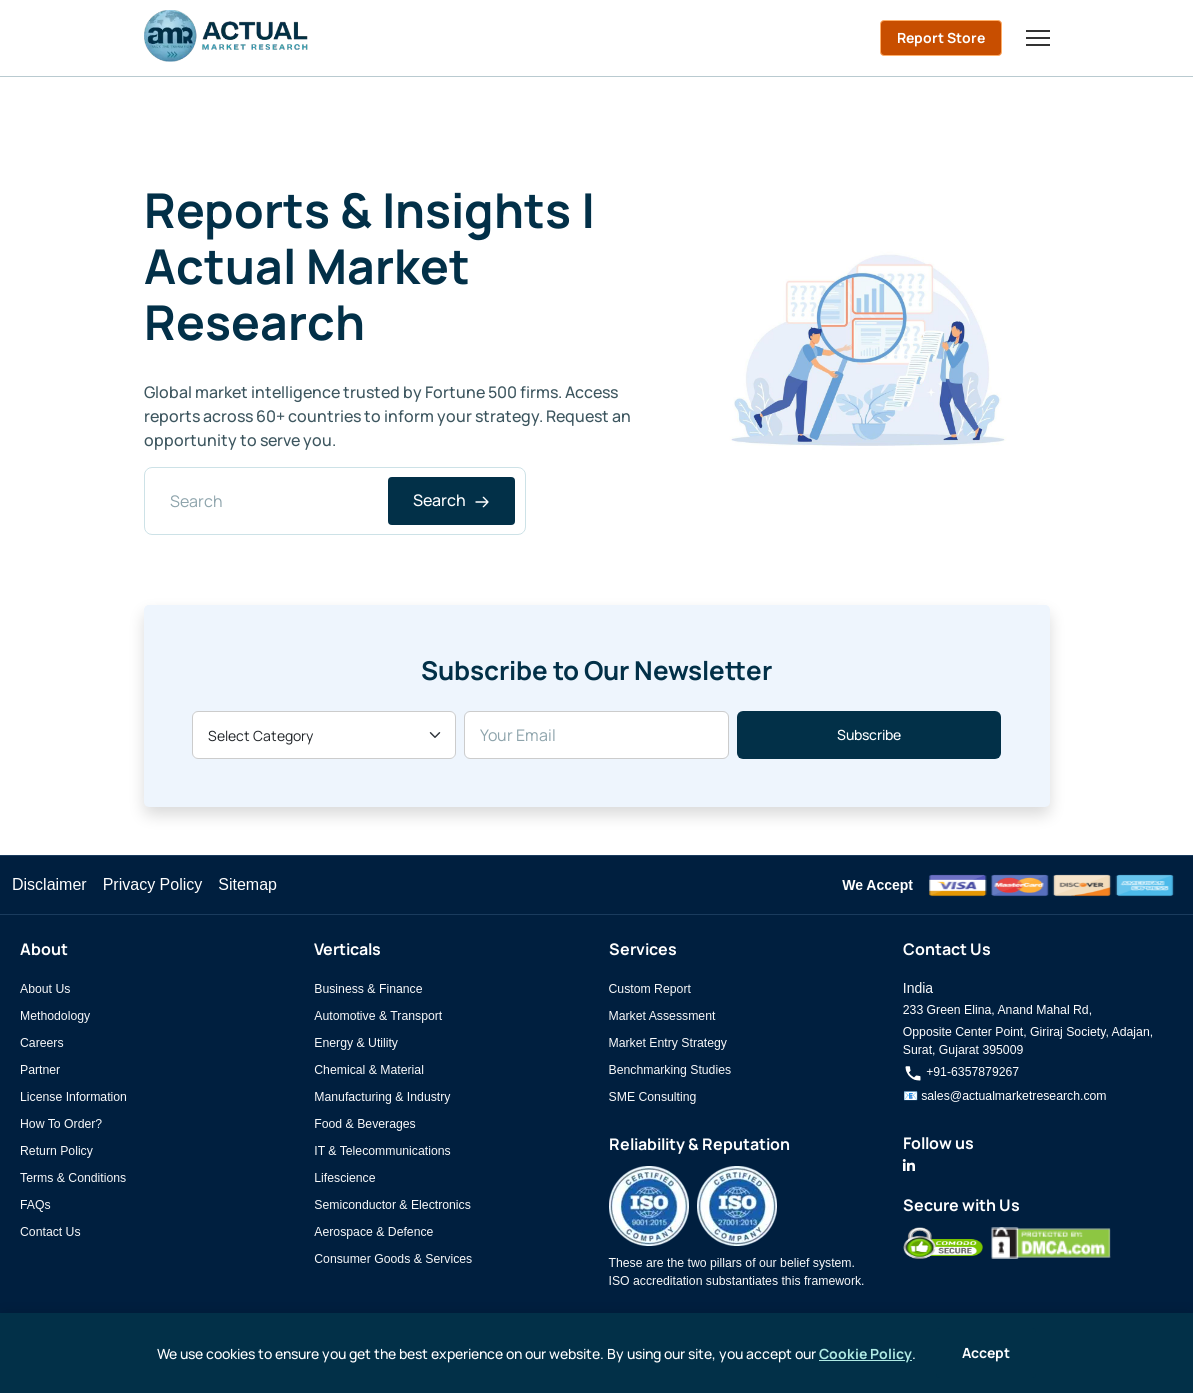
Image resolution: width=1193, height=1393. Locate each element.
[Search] (335, 501)
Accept (986, 1352)
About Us (45, 989)
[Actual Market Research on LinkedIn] (909, 1166)
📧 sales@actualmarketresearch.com (1005, 1096)
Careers (42, 1043)
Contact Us (50, 1232)
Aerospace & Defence (373, 1232)
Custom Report (650, 989)
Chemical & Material (369, 1070)
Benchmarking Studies (670, 1070)
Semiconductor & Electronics (392, 1205)
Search (451, 500)
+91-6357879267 (961, 1072)
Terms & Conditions (73, 1178)
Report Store (941, 37)
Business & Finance (368, 989)
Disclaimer (49, 884)
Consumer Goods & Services (393, 1259)
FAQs (35, 1205)
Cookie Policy (865, 1353)
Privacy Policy (153, 884)
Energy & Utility (356, 1043)
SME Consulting (653, 1097)
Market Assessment (662, 1016)
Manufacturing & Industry (382, 1097)
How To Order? (61, 1124)
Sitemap (247, 884)
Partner (40, 1070)
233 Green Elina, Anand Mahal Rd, (997, 1010)
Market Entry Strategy (668, 1043)
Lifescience (344, 1178)
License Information (73, 1097)
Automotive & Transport (378, 1016)
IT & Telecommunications (382, 1151)
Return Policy (56, 1151)
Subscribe (869, 734)
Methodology (55, 1016)
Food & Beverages (364, 1124)
